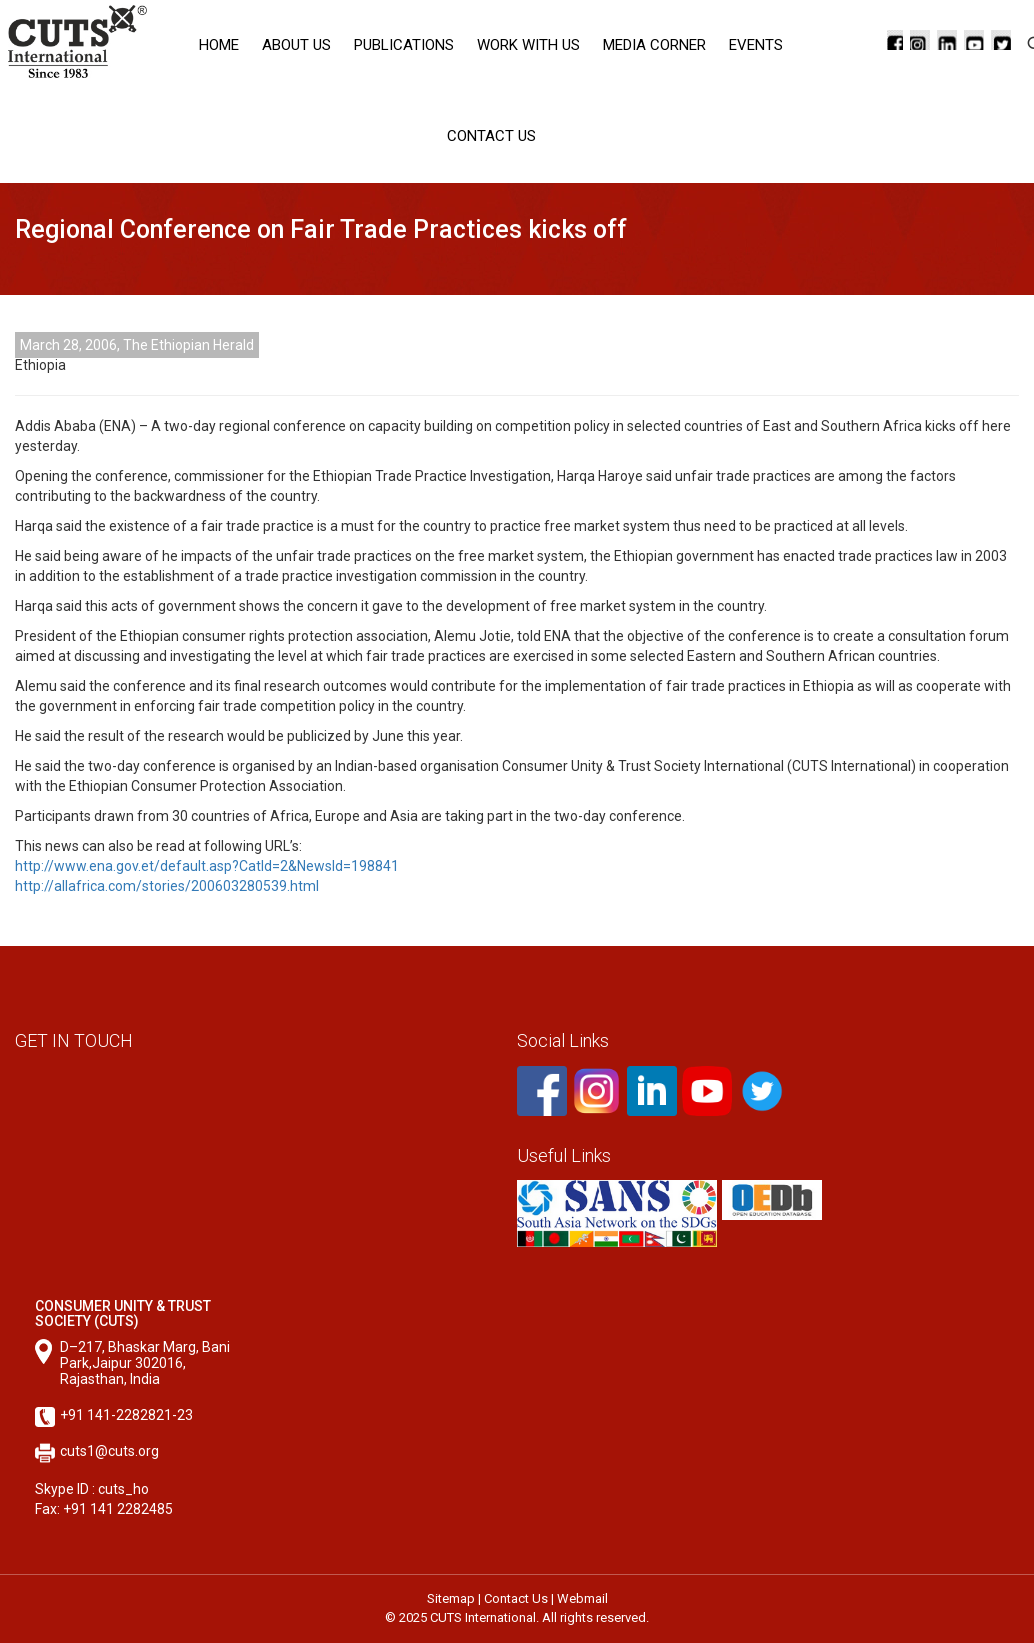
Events (756, 45)
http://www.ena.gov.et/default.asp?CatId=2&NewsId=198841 (207, 866)
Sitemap (451, 1598)
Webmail (582, 1598)
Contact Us (491, 136)
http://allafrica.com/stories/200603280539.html (167, 886)
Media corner (654, 45)
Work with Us (528, 45)
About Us (296, 45)
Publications (404, 45)
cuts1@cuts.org (109, 1451)
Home (219, 45)
